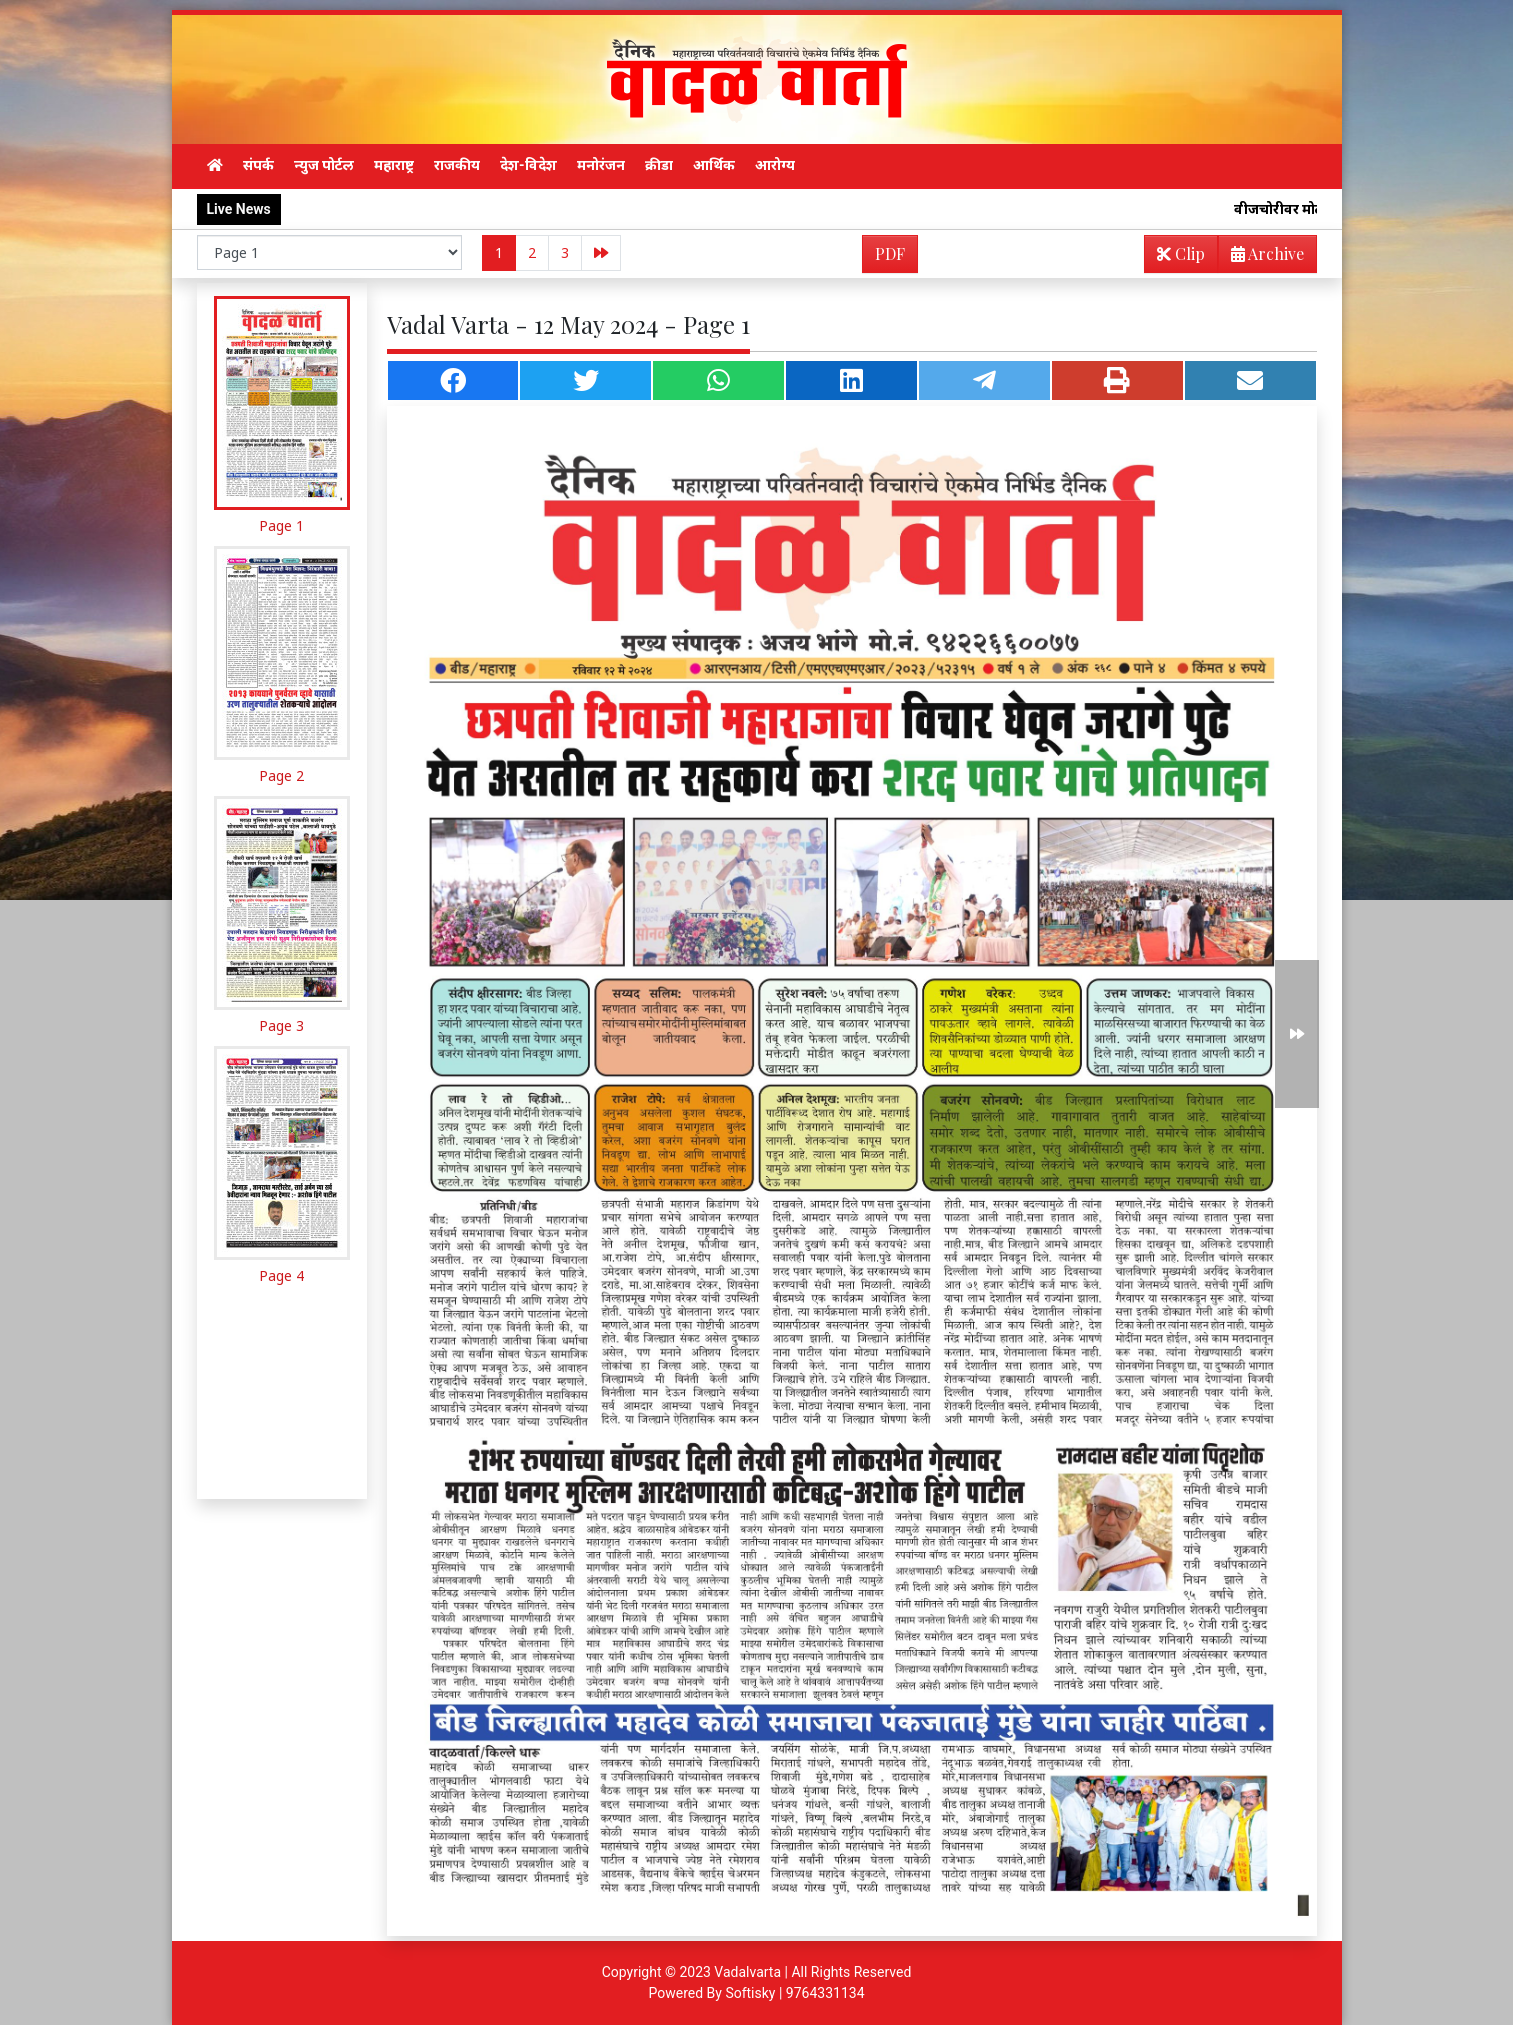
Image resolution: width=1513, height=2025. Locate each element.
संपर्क (258, 165)
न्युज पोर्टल (324, 165)
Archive (1261, 257)
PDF (890, 253)
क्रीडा (659, 165)
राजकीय (457, 165)
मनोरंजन (601, 165)
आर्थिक (714, 165)
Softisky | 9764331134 (794, 1993)
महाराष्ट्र (394, 165)
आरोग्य (775, 165)
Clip (1181, 253)
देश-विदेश (528, 165)
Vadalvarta (747, 1972)
